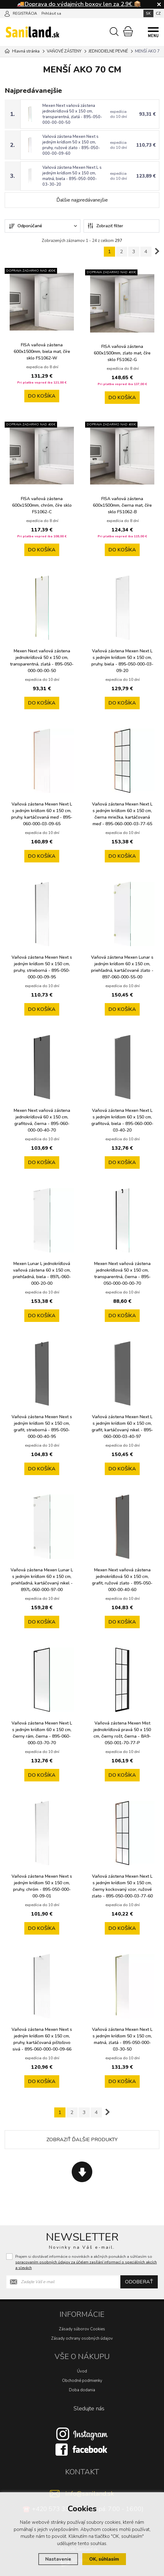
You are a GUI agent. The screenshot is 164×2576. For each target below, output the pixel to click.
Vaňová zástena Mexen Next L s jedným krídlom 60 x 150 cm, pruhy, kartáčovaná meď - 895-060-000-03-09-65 (41, 814)
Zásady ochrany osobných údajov (82, 2338)
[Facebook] (82, 2449)
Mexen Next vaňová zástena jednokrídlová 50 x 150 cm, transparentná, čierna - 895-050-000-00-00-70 (122, 1273)
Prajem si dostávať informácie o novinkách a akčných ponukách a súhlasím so (86, 2262)
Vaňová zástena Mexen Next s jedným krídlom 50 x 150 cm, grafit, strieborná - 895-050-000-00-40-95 (42, 1426)
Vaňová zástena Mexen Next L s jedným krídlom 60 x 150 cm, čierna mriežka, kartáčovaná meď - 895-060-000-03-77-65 (122, 814)
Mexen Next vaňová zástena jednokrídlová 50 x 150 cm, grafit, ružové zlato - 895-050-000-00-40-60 (122, 1580)
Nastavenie (58, 2559)
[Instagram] (82, 2434)
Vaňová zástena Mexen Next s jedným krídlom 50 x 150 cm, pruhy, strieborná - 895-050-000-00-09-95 (42, 967)
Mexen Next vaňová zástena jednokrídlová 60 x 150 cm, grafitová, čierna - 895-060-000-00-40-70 (42, 1120)
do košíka (41, 396)
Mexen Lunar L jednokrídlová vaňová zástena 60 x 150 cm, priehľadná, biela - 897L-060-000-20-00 (42, 1273)
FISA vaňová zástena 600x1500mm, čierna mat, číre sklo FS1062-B (122, 505)
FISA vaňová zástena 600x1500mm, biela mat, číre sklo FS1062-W (42, 351)
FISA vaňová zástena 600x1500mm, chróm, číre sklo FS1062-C (42, 505)
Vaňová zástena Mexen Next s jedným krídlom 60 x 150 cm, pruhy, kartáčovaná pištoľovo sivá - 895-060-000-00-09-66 (42, 2039)
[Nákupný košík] (128, 31)
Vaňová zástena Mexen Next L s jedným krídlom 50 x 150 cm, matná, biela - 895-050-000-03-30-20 (72, 176)
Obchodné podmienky (82, 2380)
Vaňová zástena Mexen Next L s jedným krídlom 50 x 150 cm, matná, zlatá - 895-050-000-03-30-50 (122, 2039)
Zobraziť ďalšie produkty (82, 2139)
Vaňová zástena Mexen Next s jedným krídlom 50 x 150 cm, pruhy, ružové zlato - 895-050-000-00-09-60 (71, 145)
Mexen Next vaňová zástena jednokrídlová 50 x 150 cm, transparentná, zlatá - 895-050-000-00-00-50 (72, 114)
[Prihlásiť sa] (7, 13)
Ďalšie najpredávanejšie (82, 200)
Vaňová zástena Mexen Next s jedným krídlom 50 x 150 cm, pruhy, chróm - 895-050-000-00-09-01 (42, 1886)
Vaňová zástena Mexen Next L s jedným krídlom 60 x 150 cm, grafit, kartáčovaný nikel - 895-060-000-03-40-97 (122, 1426)
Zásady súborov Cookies (82, 2329)
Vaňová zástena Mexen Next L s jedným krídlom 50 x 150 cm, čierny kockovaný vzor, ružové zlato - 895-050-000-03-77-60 (122, 1886)
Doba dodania (82, 2390)
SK (148, 13)
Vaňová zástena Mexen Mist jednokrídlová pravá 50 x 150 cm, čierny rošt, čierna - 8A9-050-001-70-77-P (122, 1733)
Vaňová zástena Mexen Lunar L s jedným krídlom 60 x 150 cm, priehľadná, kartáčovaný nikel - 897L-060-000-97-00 (42, 1580)
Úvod (82, 2371)
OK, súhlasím (104, 2559)
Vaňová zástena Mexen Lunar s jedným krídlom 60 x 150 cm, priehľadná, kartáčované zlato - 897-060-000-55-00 (122, 967)
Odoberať (139, 2281)
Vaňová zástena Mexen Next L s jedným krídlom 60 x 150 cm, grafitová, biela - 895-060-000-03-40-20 (122, 1120)
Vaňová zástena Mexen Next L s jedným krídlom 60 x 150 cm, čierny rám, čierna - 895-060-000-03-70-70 (42, 1733)
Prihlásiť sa (51, 13)
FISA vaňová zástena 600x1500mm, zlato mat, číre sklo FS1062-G (122, 353)
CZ (158, 13)
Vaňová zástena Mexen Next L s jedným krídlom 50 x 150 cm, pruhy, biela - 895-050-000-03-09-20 (122, 661)
